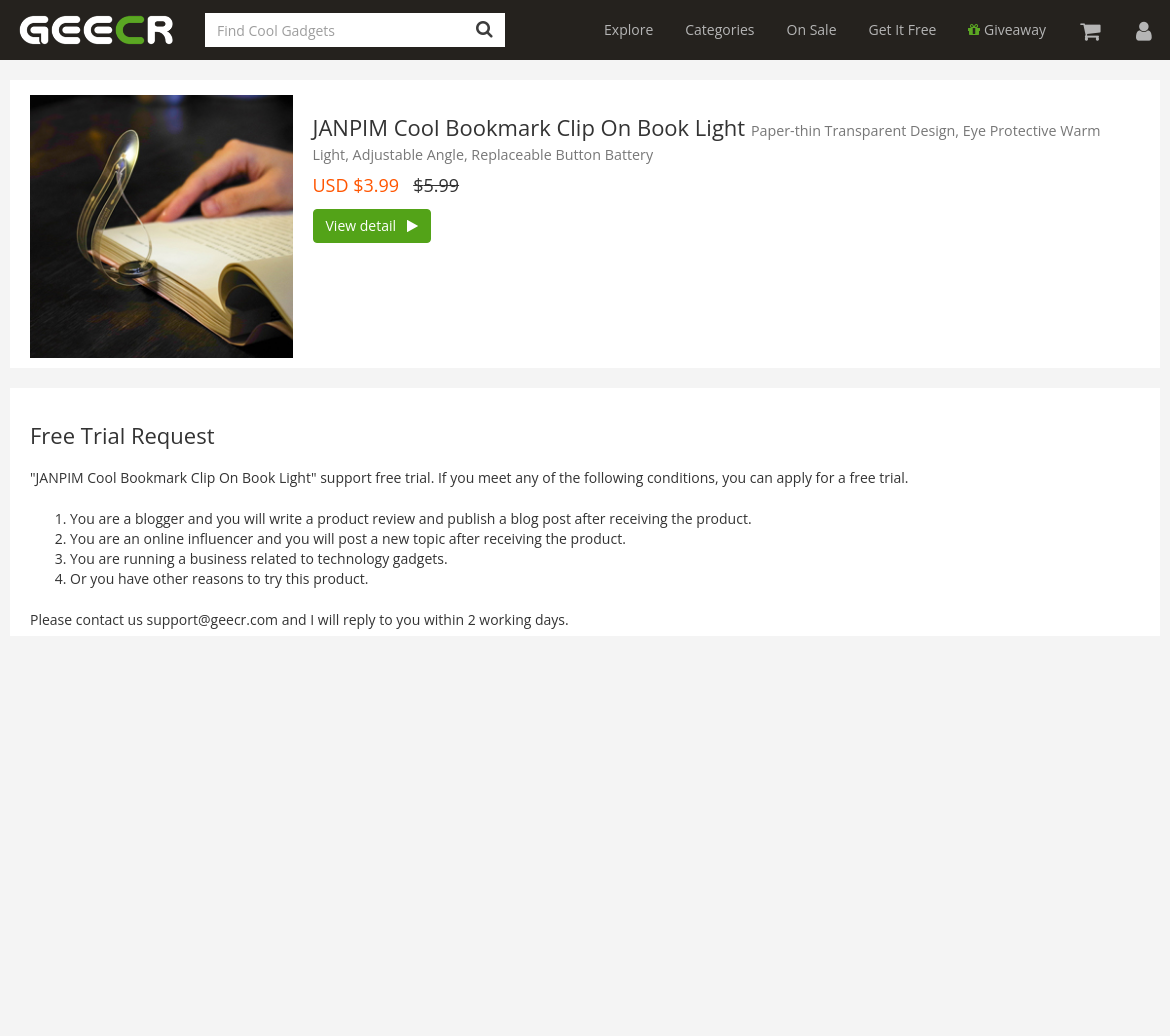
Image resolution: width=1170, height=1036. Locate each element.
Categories (719, 29)
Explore (628, 29)
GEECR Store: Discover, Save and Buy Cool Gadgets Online (110, 41)
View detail (372, 225)
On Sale (812, 29)
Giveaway (1007, 29)
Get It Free (903, 29)
